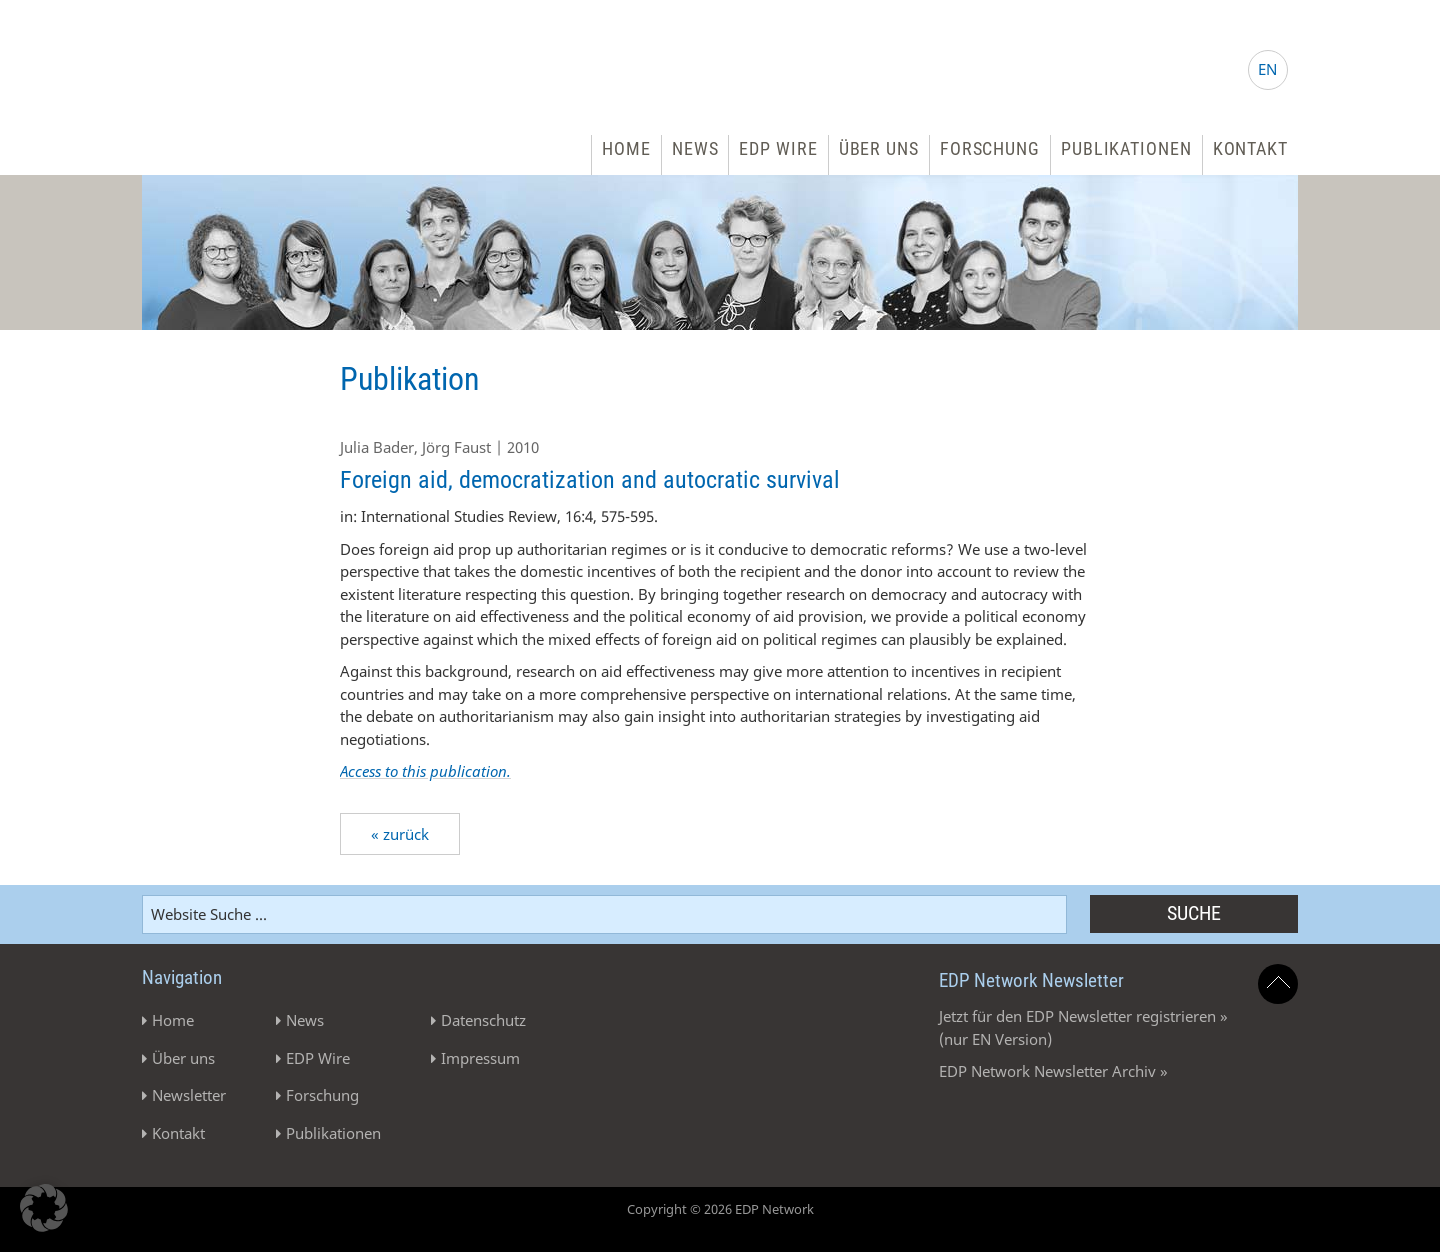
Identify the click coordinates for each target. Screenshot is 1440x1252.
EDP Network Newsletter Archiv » (1053, 1071)
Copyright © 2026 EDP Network (720, 1209)
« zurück (400, 834)
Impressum (480, 1058)
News (695, 148)
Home (626, 148)
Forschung (990, 148)
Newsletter (189, 1095)
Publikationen (1126, 148)
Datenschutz (483, 1020)
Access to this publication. (425, 771)
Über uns (879, 148)
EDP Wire (778, 148)
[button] (44, 1208)
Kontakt (1250, 148)
